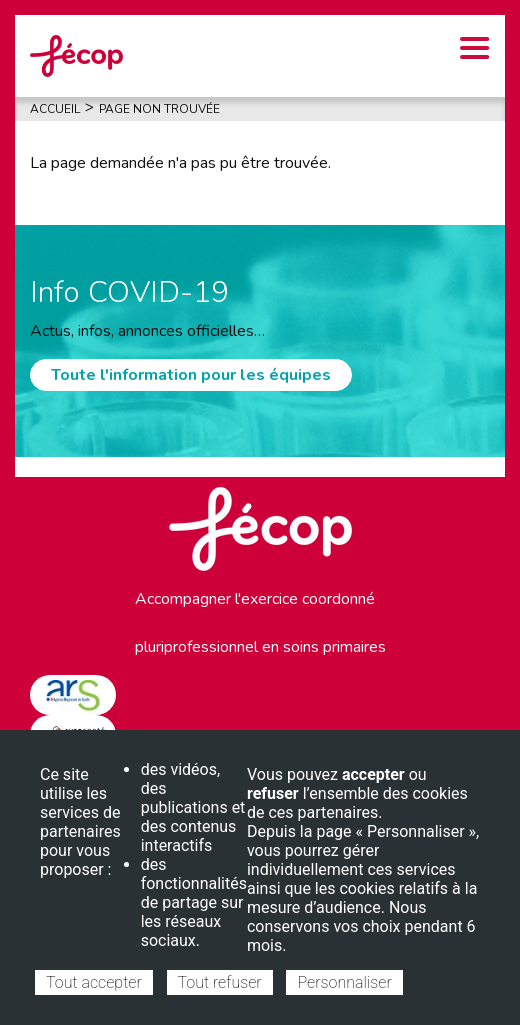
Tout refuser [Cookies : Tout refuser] (220, 982)
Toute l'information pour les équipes (191, 375)
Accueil (55, 109)
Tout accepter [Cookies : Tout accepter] (94, 982)
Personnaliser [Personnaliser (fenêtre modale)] (344, 982)
